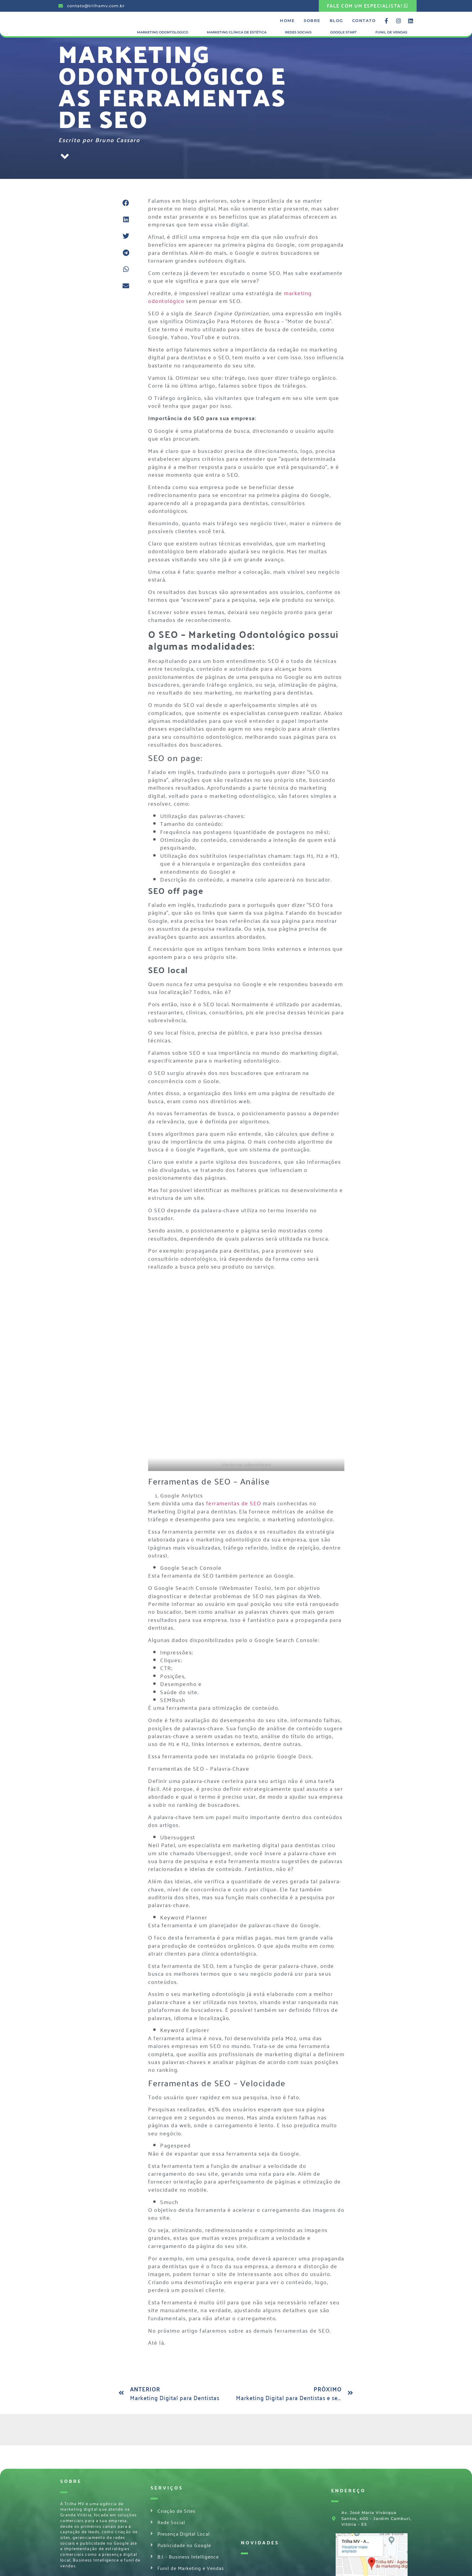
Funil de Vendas (391, 32)
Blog (336, 20)
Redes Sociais (298, 32)
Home (287, 20)
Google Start (343, 32)
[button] (126, 203)
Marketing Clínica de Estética (236, 32)
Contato (364, 20)
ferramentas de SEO (233, 1436)
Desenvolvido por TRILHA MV (94, 2571)
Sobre (312, 20)
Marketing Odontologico (162, 32)
